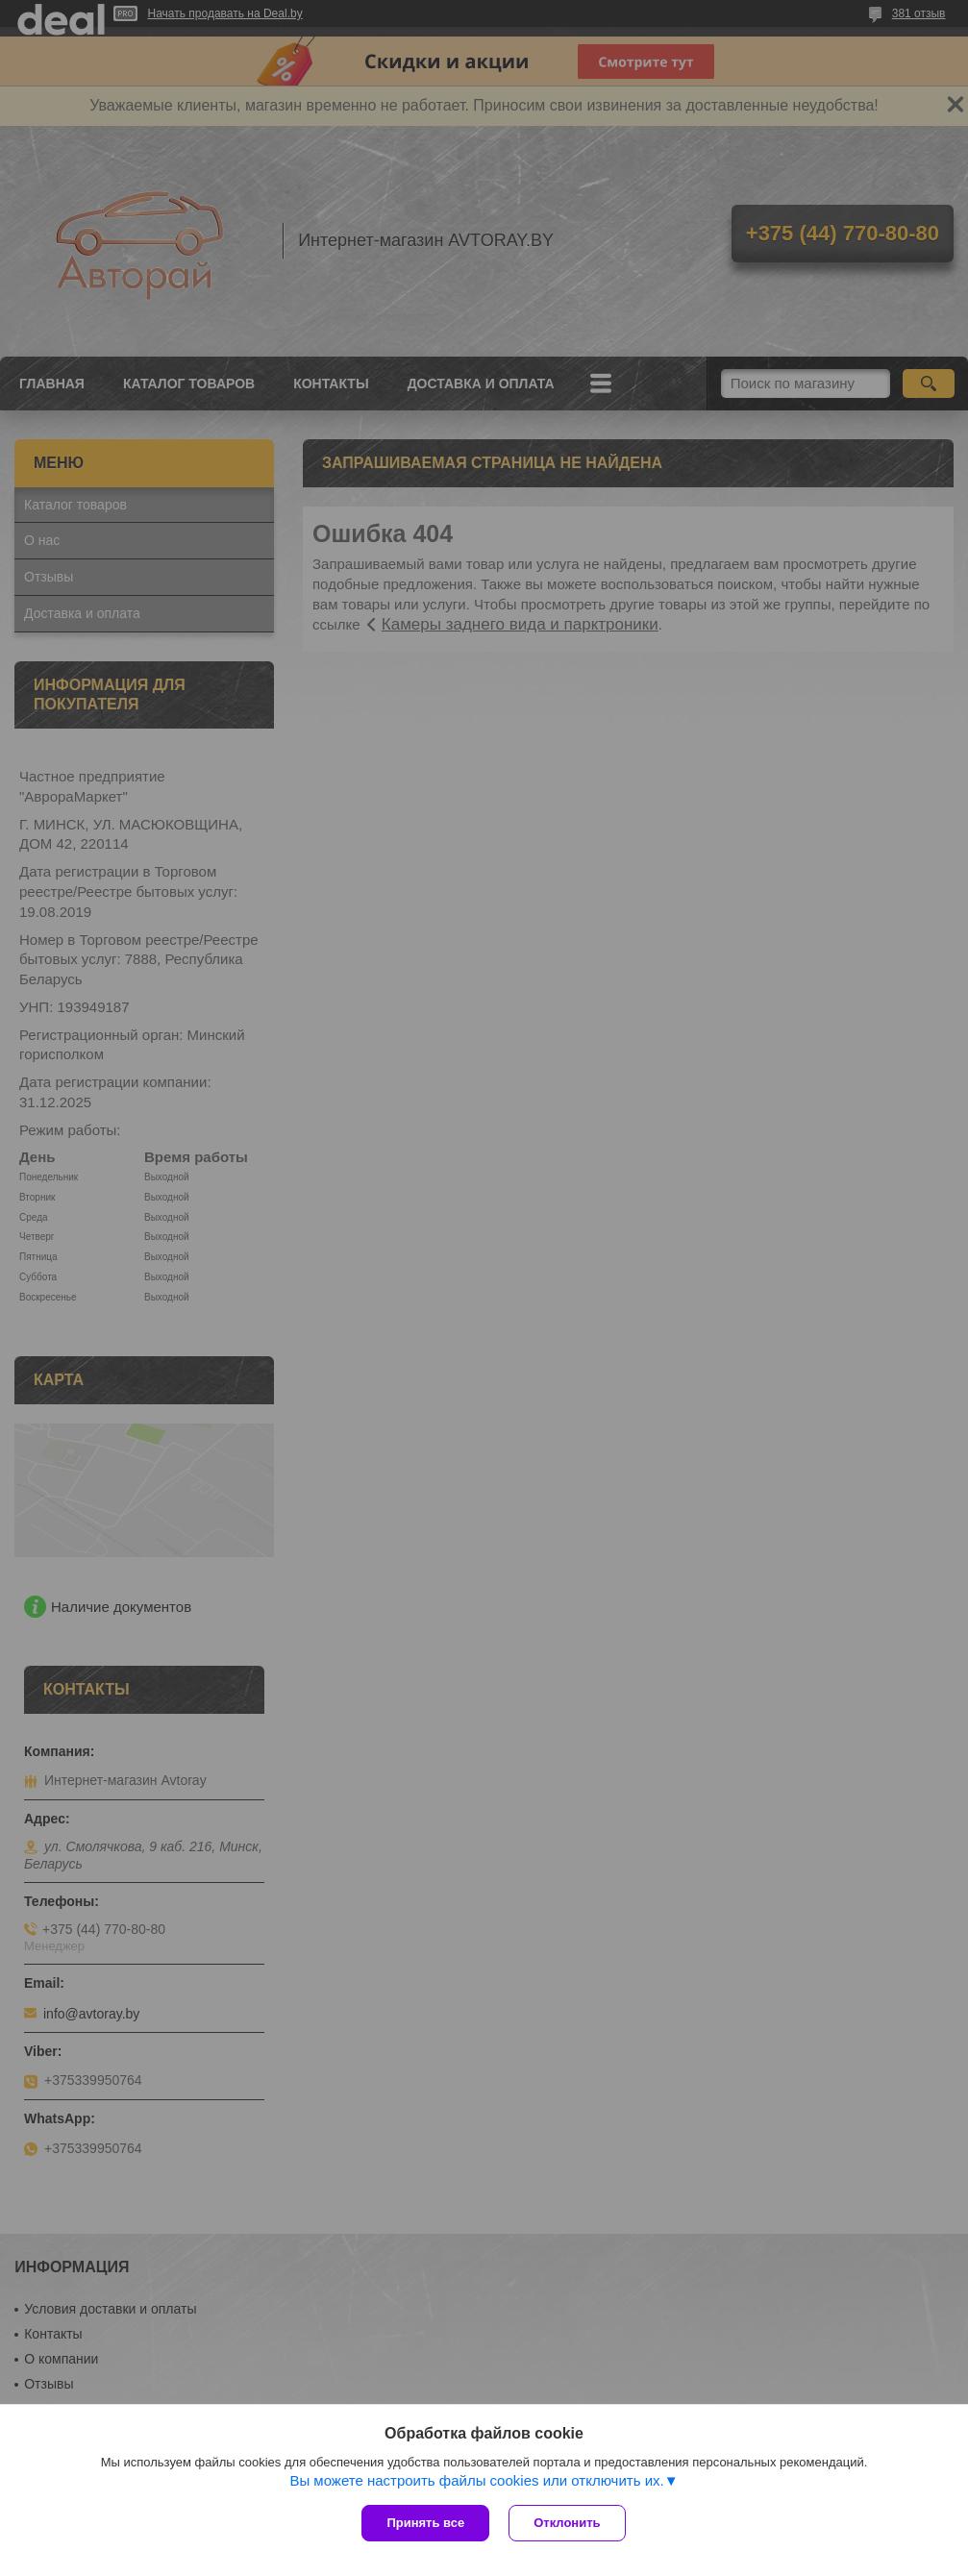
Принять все (425, 2522)
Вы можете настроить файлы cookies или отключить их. (476, 2480)
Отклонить (567, 2522)
